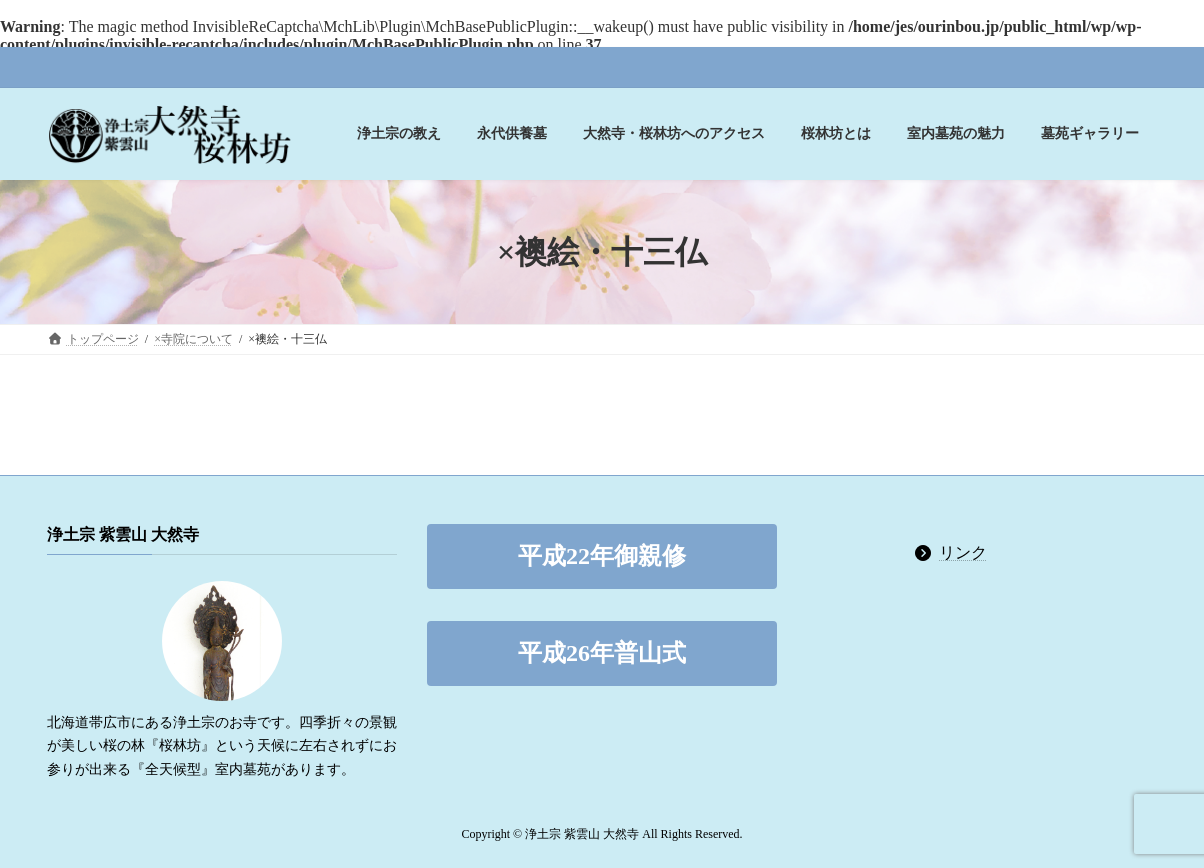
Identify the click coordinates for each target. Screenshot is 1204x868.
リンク (963, 552)
